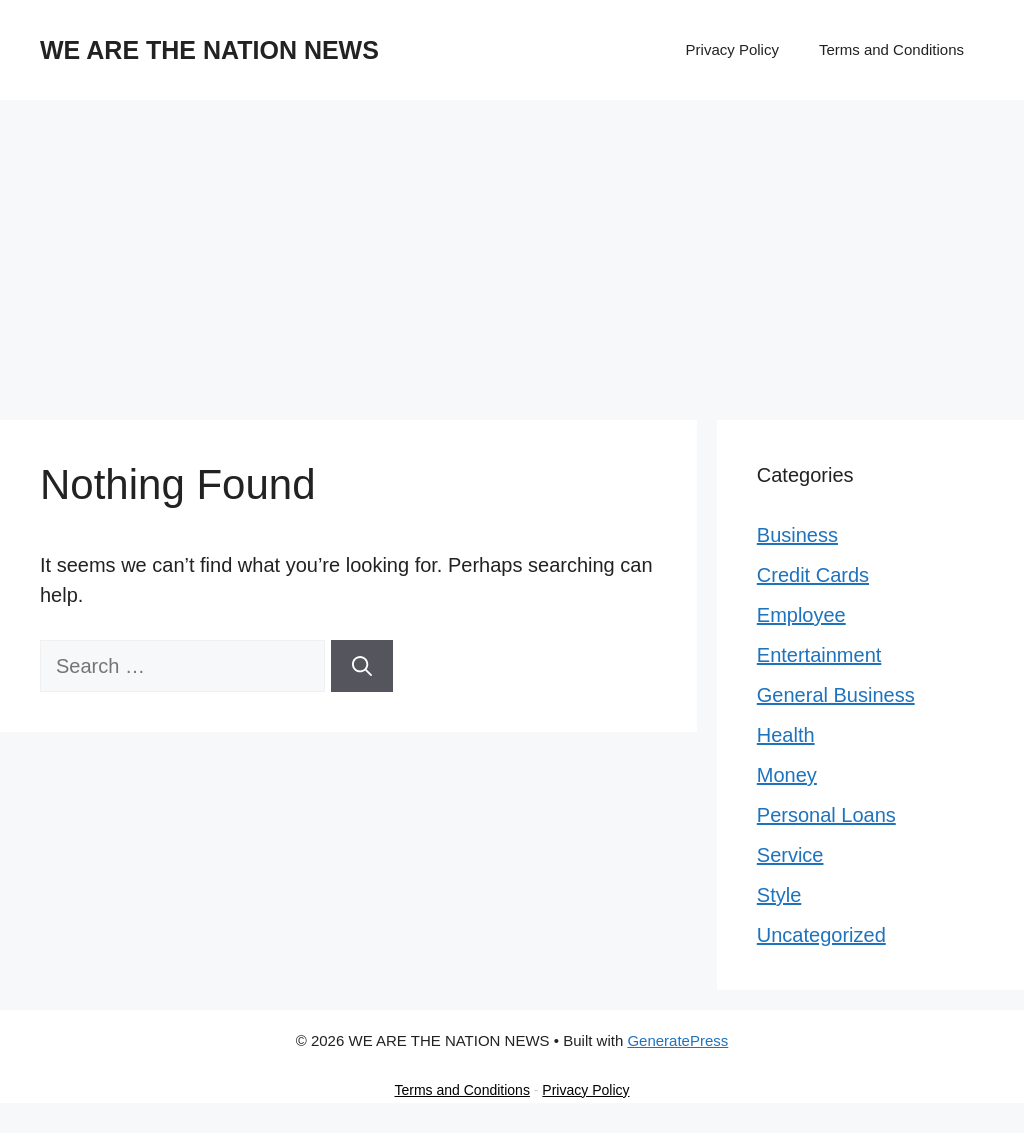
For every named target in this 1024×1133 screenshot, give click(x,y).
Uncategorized (821, 935)
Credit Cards (813, 575)
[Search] (362, 666)
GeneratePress (677, 1040)
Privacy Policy (732, 49)
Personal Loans (826, 815)
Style (779, 895)
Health (786, 735)
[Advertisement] (512, 250)
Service (790, 855)
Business (797, 535)
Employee (801, 615)
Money (787, 775)
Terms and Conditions (891, 49)
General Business (836, 695)
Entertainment (819, 655)
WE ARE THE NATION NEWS (209, 50)
